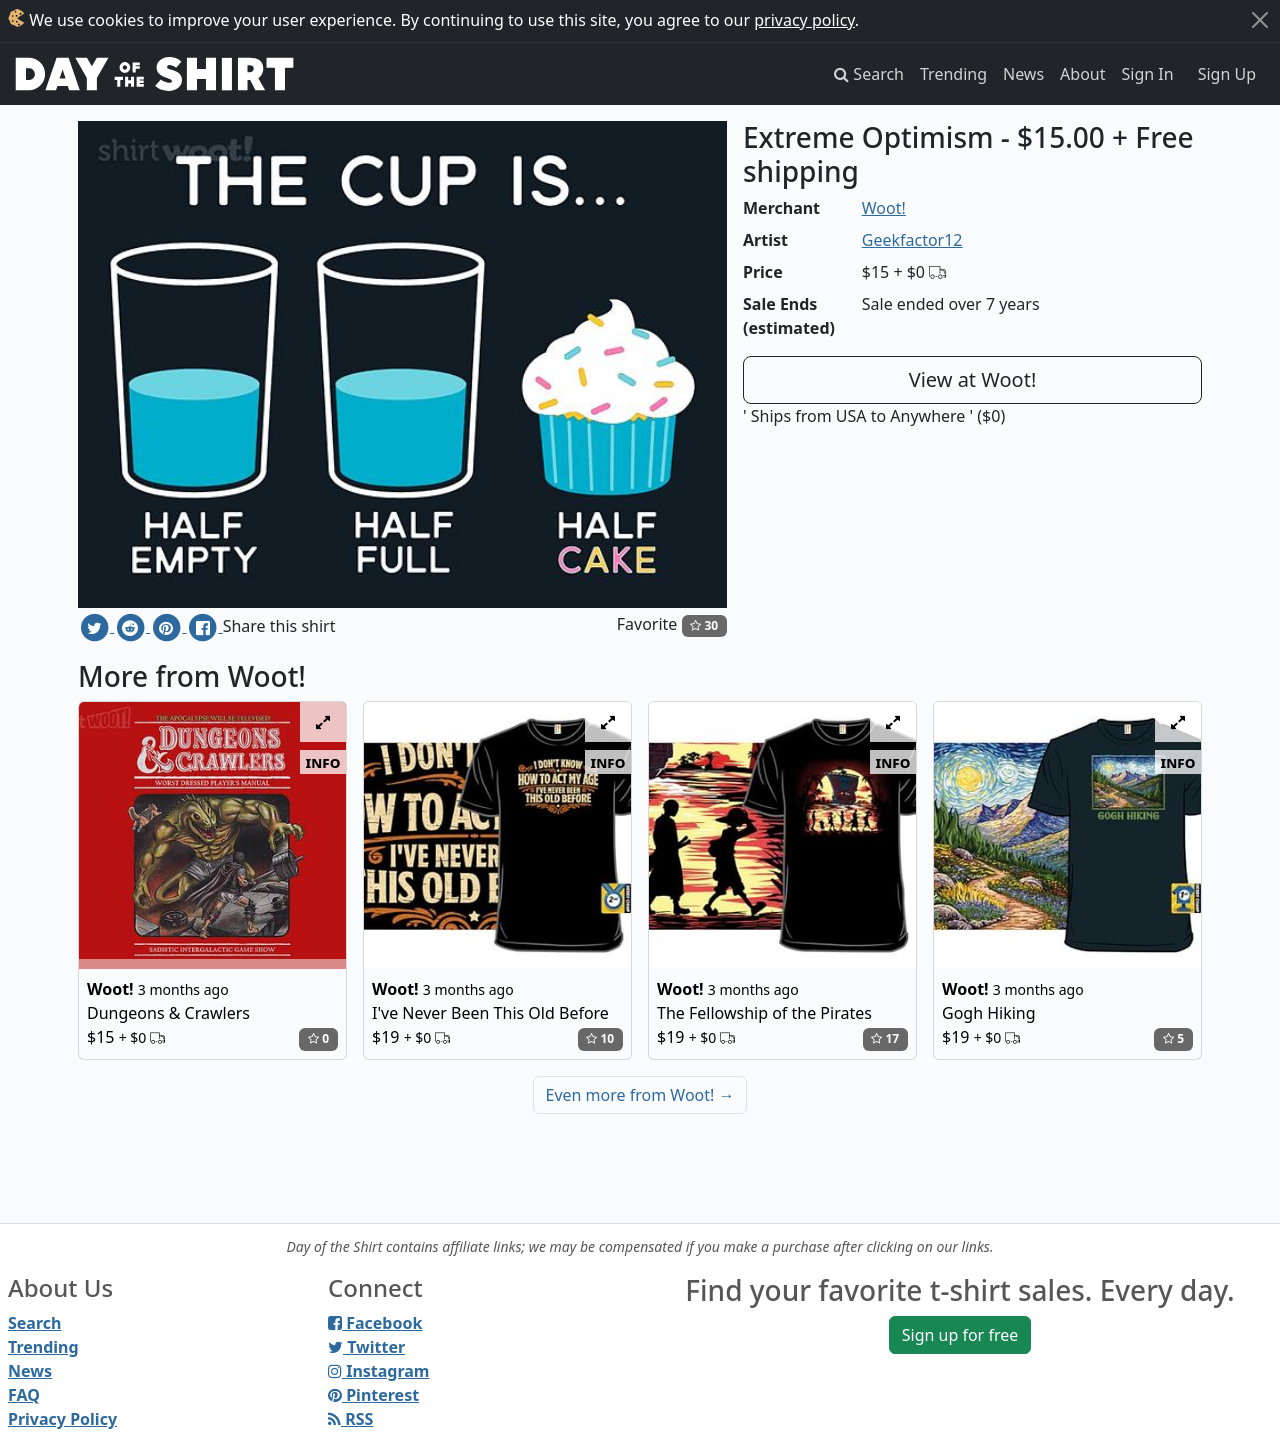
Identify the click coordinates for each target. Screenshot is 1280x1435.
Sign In (1148, 74)
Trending (953, 74)
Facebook (375, 1323)
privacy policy (804, 20)
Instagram (378, 1371)
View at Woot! (973, 379)
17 (885, 1038)
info (323, 762)
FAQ (24, 1395)
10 (600, 1038)
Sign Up (1227, 74)
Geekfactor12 (912, 240)
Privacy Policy (62, 1419)
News (1023, 74)
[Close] (1260, 20)
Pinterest (373, 1395)
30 (704, 625)
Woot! (884, 208)
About (1082, 74)
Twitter (366, 1347)
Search (34, 1323)
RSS (350, 1419)
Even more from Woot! (640, 1095)
